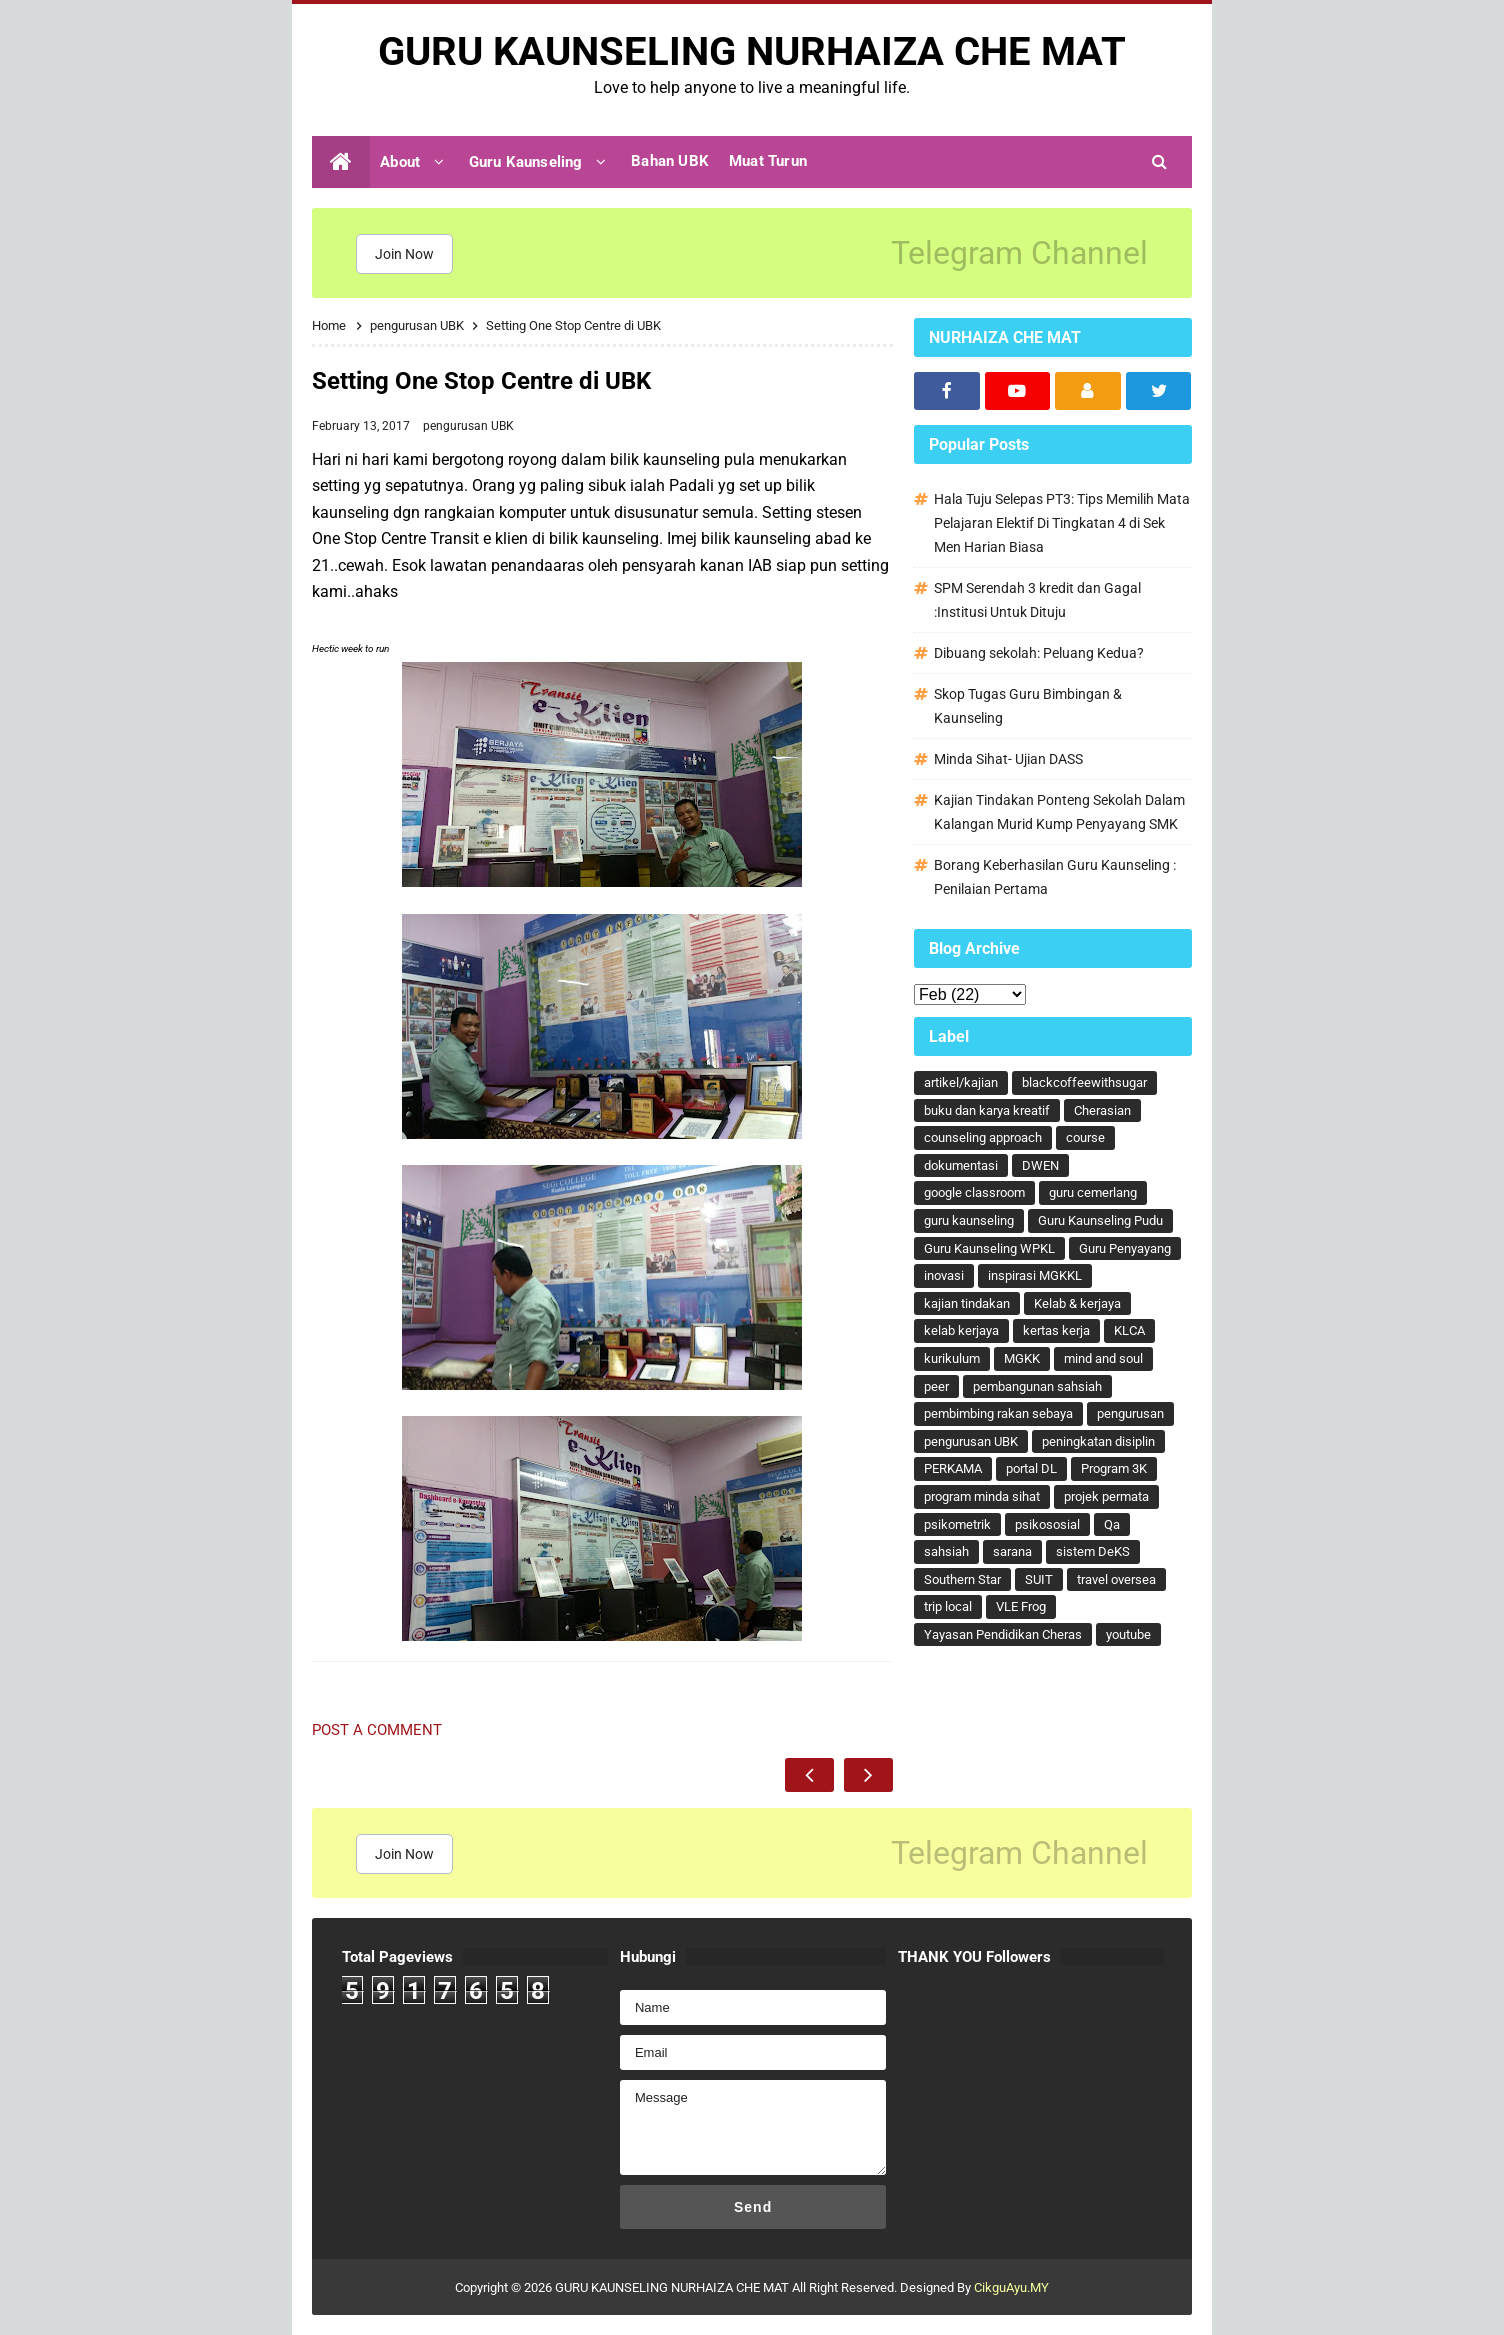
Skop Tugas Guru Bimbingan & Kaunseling (1028, 706)
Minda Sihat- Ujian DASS (1008, 759)
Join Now (404, 254)
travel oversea (1116, 1579)
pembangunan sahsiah (1037, 1386)
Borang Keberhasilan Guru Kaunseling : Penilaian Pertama (1055, 877)
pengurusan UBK (468, 426)
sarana (1012, 1551)
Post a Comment (377, 1730)
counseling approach (983, 1137)
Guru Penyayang (1125, 1248)
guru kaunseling (969, 1220)
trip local (948, 1606)
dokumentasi (961, 1165)
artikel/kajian (961, 1082)
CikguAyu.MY (1011, 2287)
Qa (1112, 1524)
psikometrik (957, 1524)
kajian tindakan (967, 1303)
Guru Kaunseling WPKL (989, 1248)
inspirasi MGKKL (1035, 1275)
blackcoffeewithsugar (1084, 1082)
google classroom (974, 1192)
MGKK (1022, 1358)
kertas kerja (1056, 1330)
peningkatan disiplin (1098, 1441)
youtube (1128, 1634)
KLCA (1129, 1330)
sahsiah (946, 1551)
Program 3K (1114, 1468)
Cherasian (1102, 1110)
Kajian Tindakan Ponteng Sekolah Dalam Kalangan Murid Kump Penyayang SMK (1059, 812)
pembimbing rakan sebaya (998, 1413)
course (1085, 1137)
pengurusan (1130, 1413)
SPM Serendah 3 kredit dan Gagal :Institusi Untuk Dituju (1037, 600)
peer (936, 1386)
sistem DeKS (1093, 1551)
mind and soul (1103, 1358)
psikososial (1047, 1524)
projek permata (1106, 1496)
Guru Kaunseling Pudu (1100, 1220)
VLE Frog (1021, 1606)
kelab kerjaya (961, 1330)
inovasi (944, 1275)
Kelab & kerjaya (1077, 1303)
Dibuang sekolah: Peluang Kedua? (1039, 653)
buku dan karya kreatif (987, 1110)
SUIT (1039, 1579)
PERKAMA (953, 1468)
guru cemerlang (1093, 1192)
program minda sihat (982, 1496)
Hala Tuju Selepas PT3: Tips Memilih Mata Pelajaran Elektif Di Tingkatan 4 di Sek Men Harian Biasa (1062, 523)
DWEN (1040, 1165)
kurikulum (952, 1358)
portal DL (1031, 1468)
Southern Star (962, 1579)
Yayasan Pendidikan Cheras (1003, 1634)
